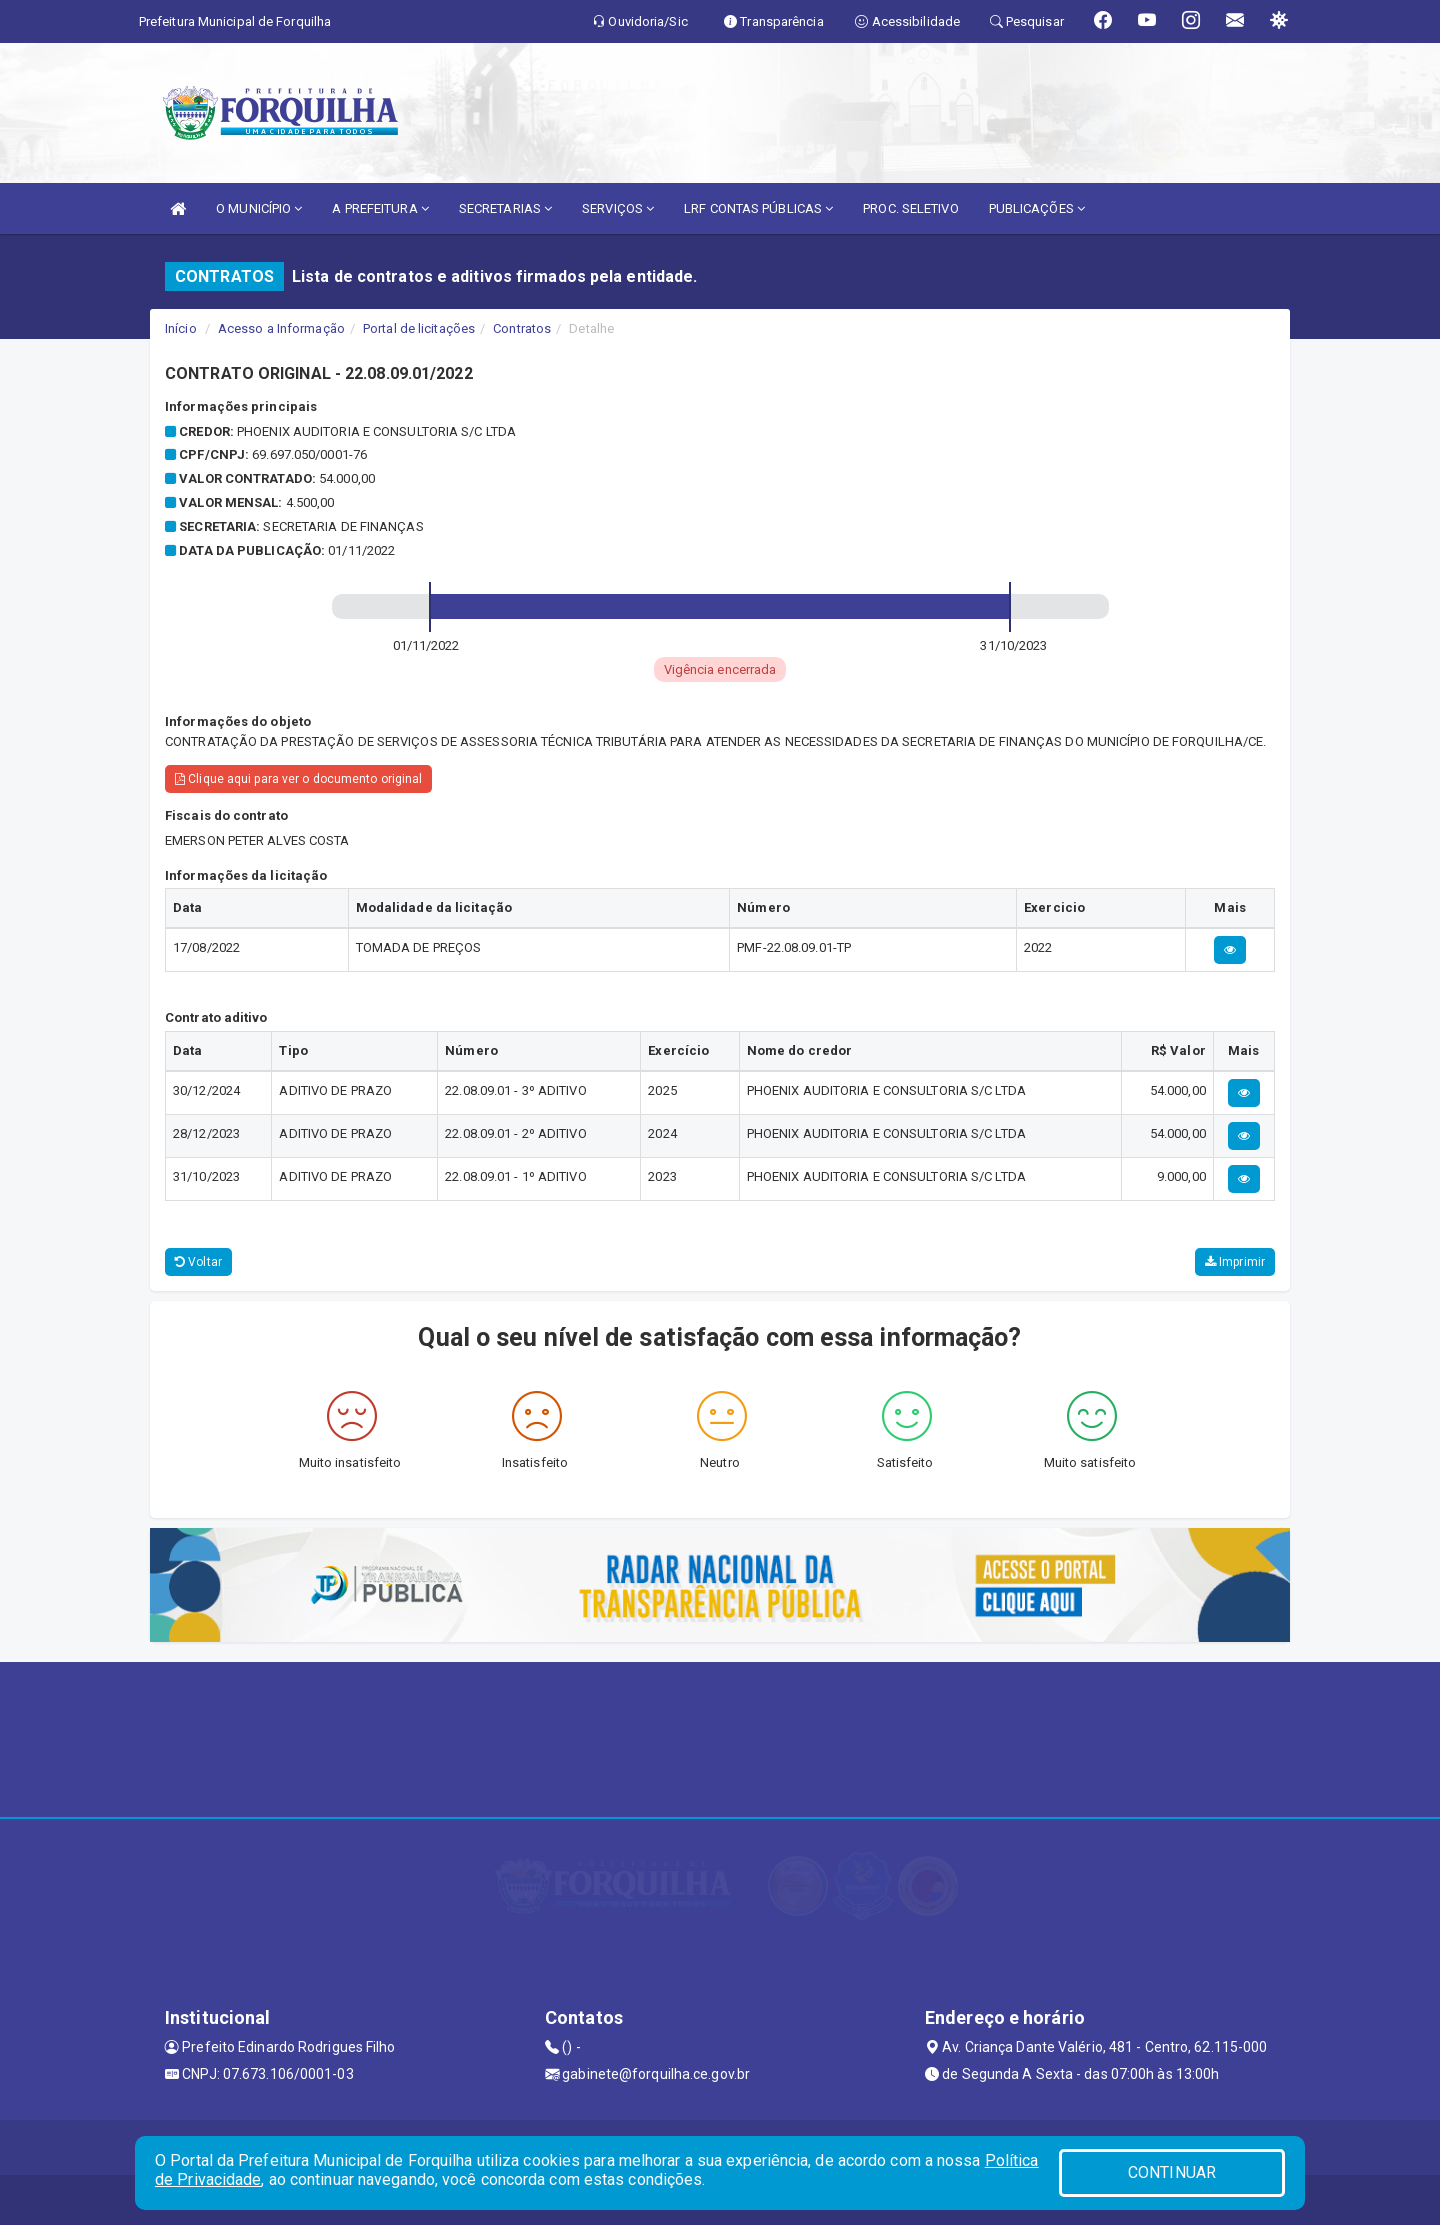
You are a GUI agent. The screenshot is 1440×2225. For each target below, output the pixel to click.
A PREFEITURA (380, 208)
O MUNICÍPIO (259, 208)
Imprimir (1235, 1262)
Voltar (198, 1262)
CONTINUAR (1172, 2172)
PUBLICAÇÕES (1037, 208)
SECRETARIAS (505, 208)
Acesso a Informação (281, 328)
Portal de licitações (419, 328)
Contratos (522, 328)
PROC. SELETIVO (910, 208)
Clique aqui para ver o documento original (298, 779)
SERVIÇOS (618, 208)
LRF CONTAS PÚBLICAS (758, 208)
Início (181, 328)
